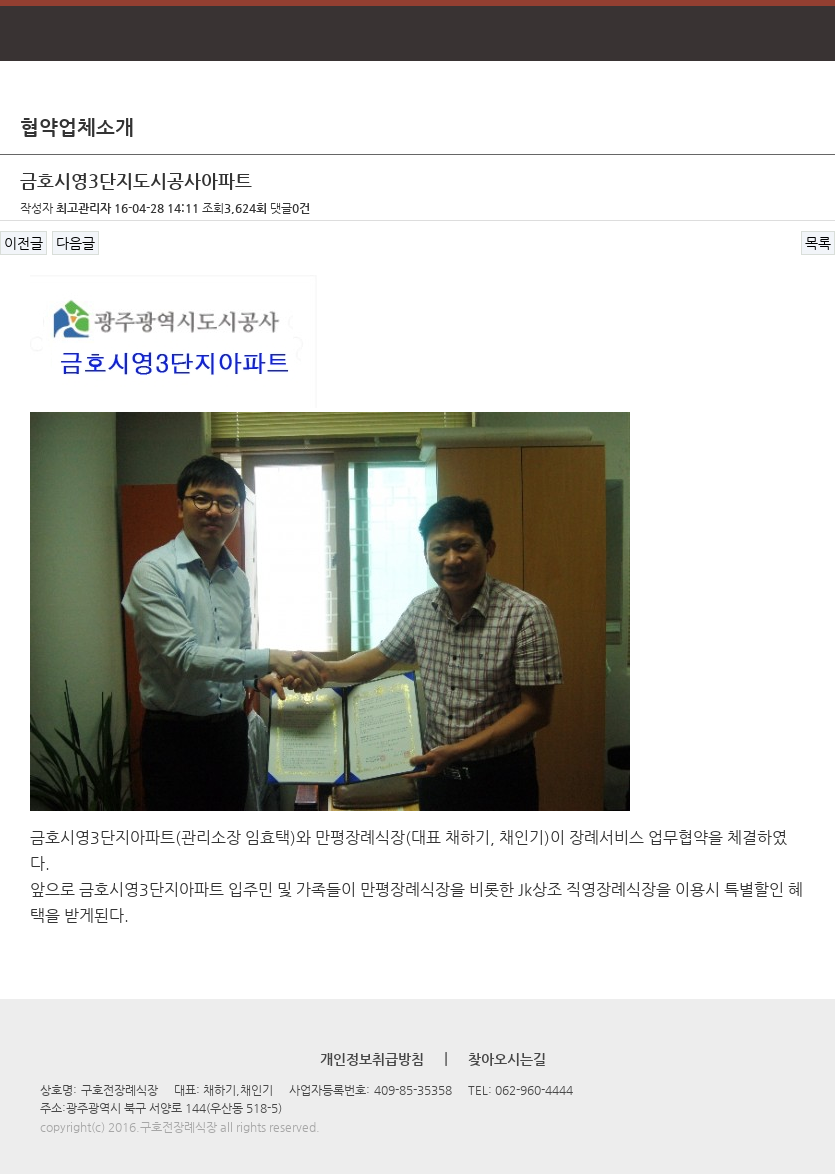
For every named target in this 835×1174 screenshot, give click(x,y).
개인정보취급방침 (372, 1059)
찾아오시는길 (507, 1059)
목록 (818, 243)
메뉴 (32, 34)
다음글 (75, 243)
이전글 (23, 243)
